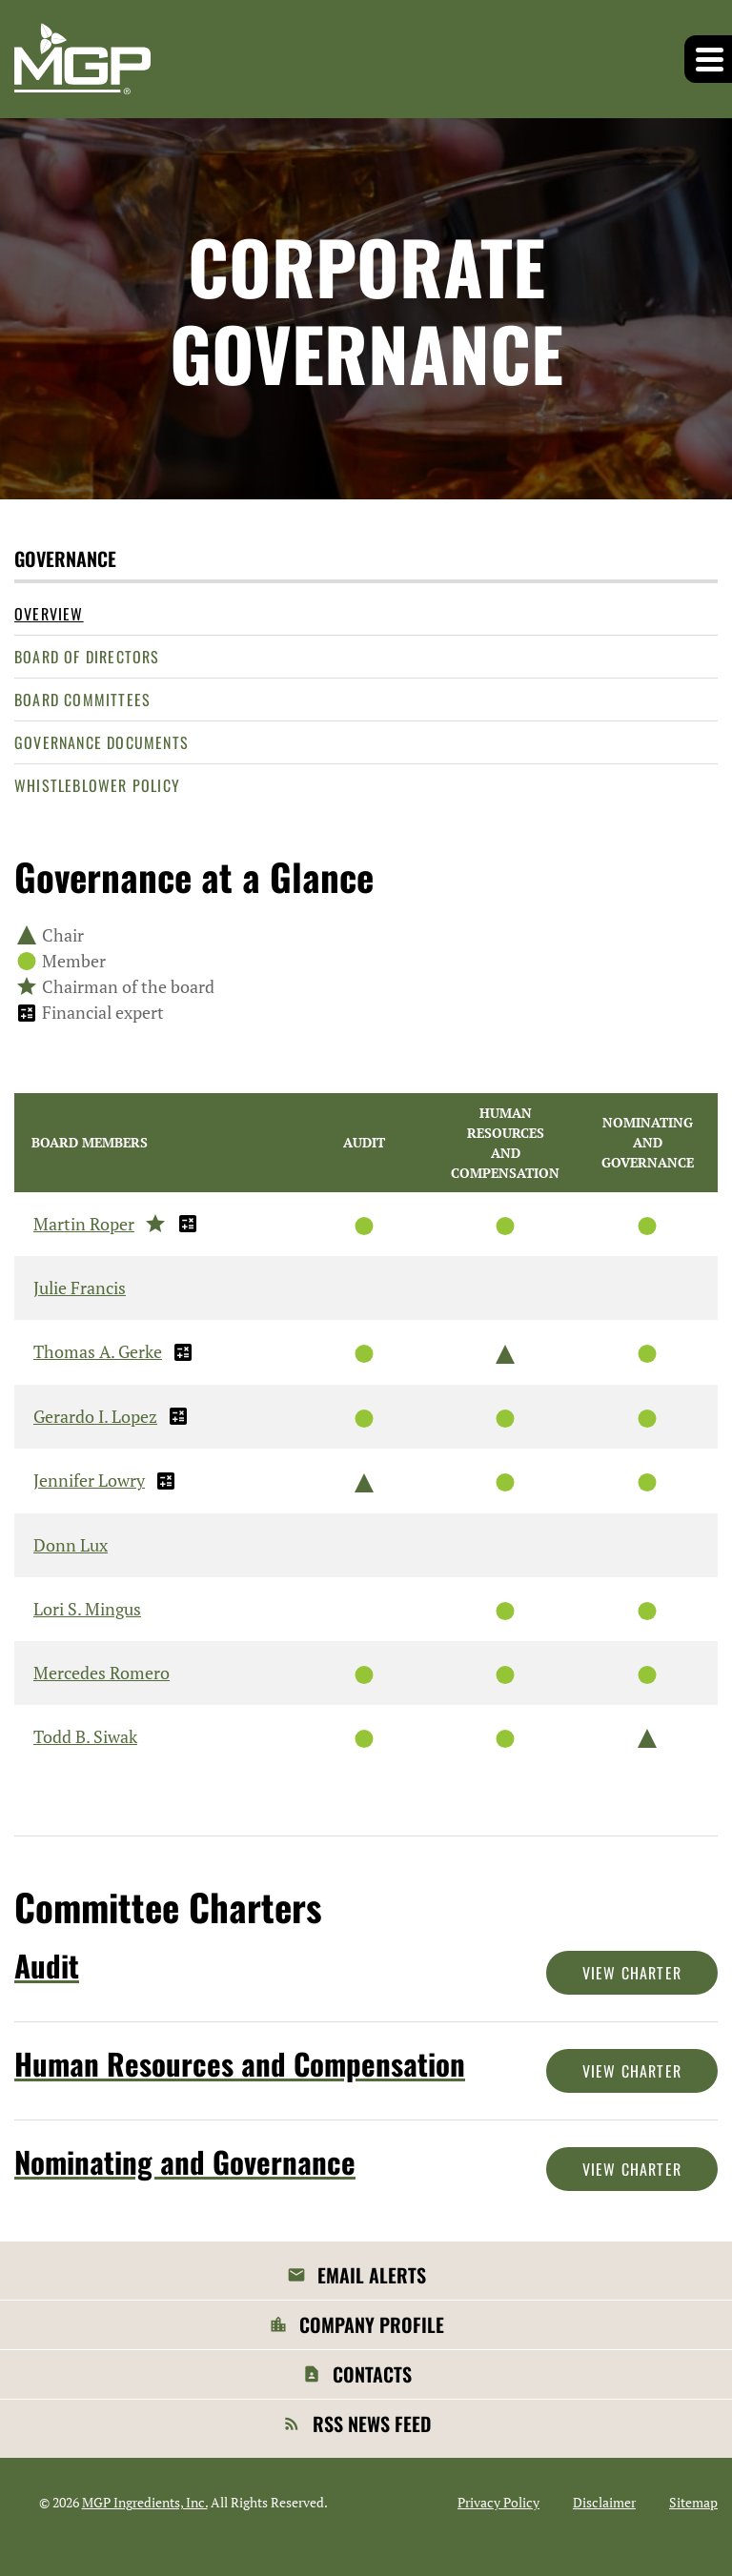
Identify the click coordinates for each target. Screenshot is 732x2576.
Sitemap (693, 2502)
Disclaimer (604, 2502)
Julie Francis (79, 1287)
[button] (708, 59)
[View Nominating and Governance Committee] (244, 2162)
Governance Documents (101, 742)
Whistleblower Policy (97, 785)
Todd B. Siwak (85, 1736)
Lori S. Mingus (87, 1608)
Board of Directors (87, 656)
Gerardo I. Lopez (95, 1416)
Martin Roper (83, 1223)
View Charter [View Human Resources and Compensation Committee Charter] (631, 2070)
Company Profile (371, 2324)
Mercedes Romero (101, 1672)
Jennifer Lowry (89, 1480)
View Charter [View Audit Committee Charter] (631, 1972)
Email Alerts (371, 2275)
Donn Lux (70, 1544)
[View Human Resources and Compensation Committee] (244, 2063)
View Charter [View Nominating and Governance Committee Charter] (631, 2169)
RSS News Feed (372, 2423)
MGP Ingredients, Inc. (145, 2502)
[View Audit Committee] (244, 1965)
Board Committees (82, 699)
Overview (49, 613)
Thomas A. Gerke (97, 1351)
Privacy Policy (498, 2502)
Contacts (372, 2374)
